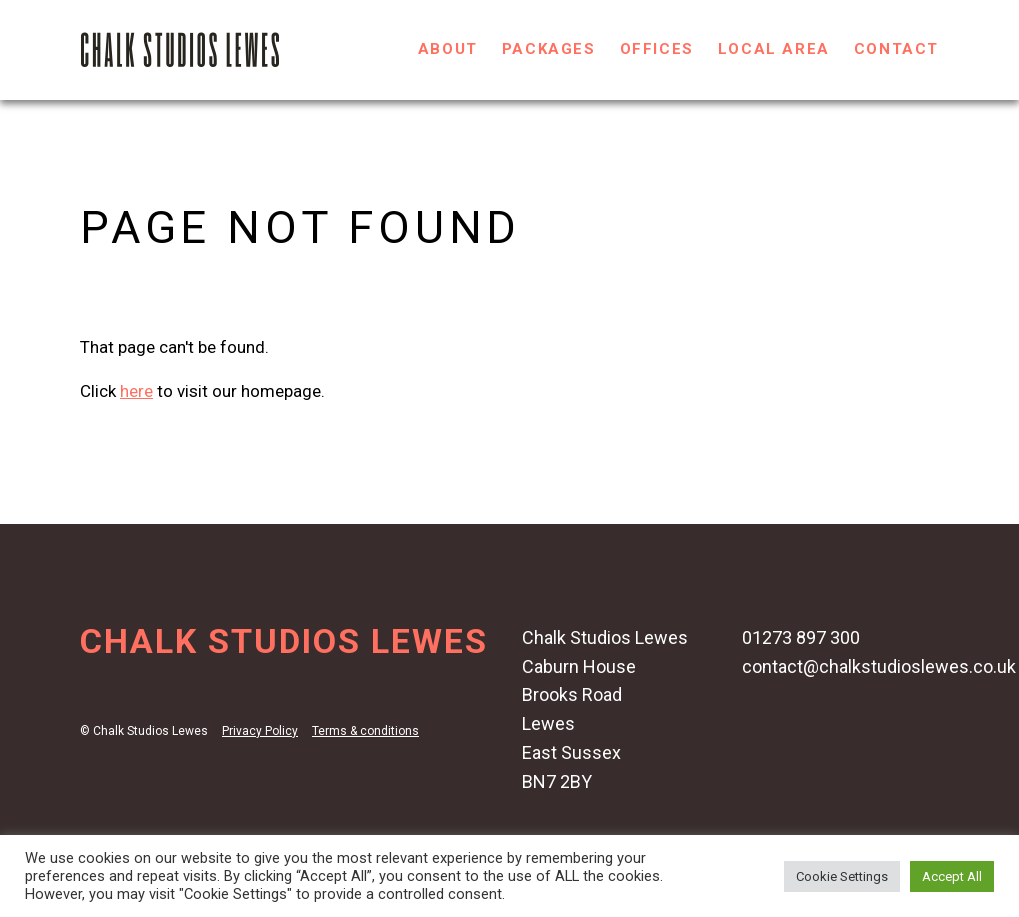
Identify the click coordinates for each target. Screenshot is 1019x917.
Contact (896, 49)
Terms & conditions (365, 731)
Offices (657, 49)
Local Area (774, 49)
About (448, 49)
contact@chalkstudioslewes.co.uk (879, 666)
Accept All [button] (952, 876)
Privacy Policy (260, 731)
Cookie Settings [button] (842, 876)
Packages (549, 49)
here (136, 391)
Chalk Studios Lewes (284, 641)
